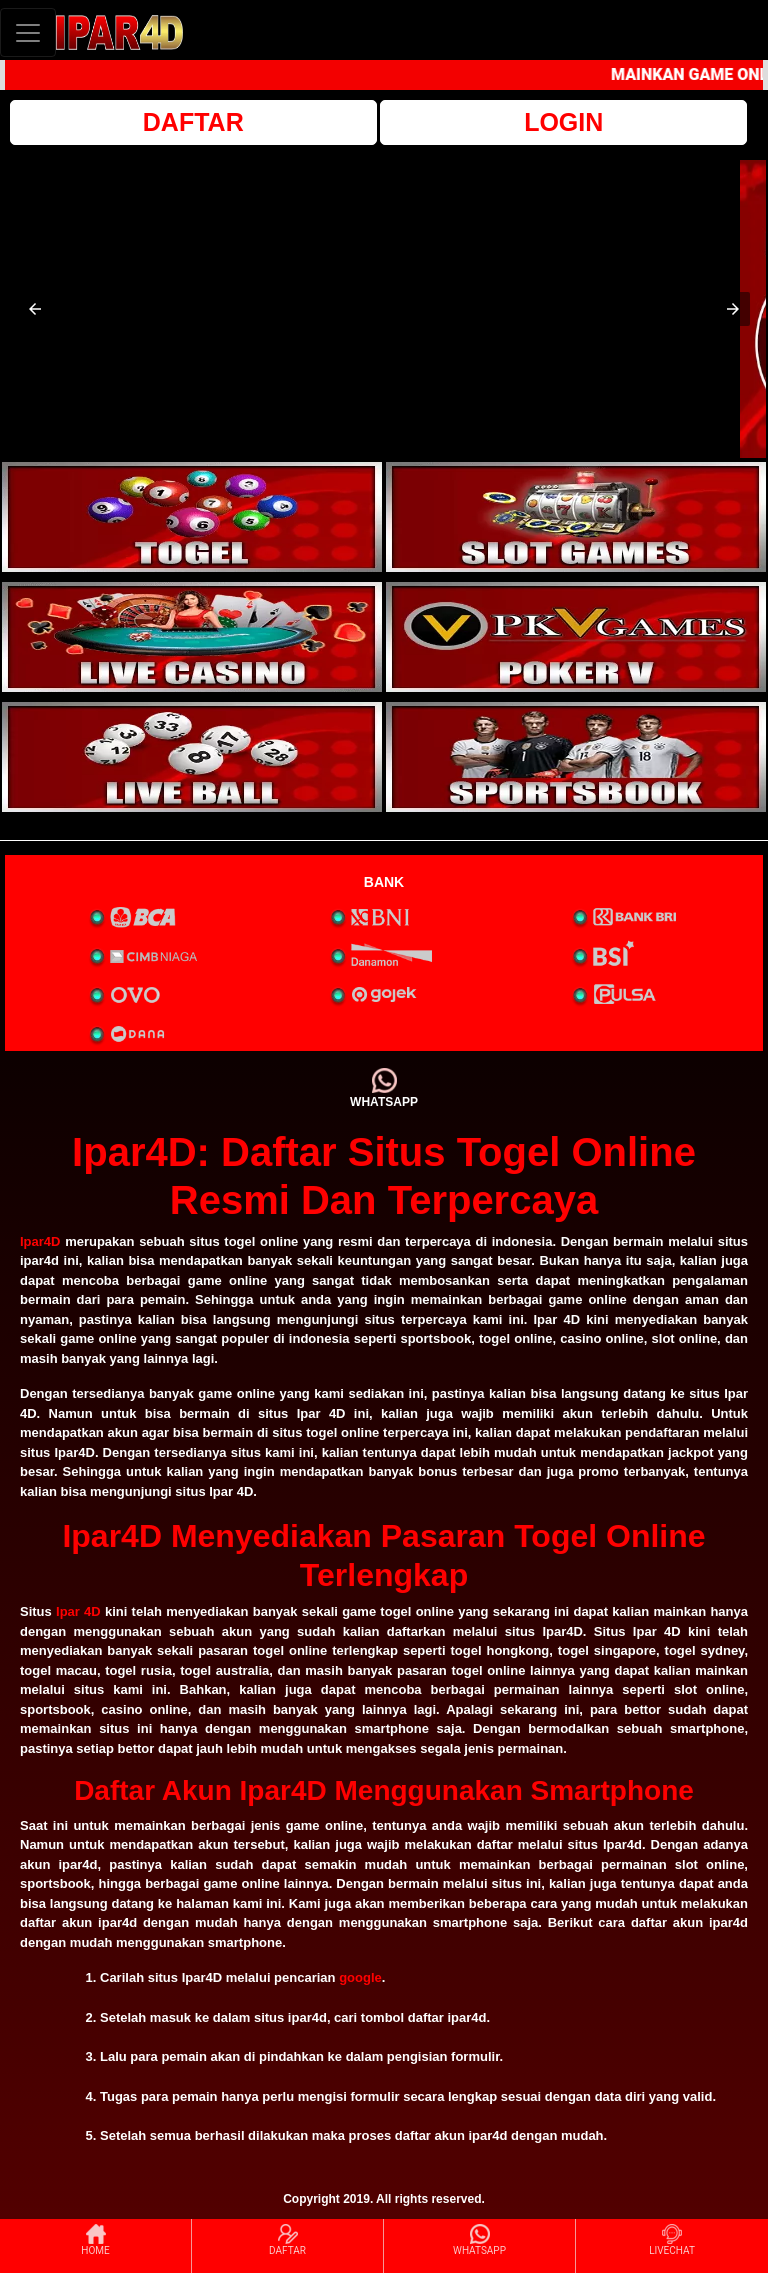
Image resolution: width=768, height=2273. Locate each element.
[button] (35, 309)
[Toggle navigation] (28, 32)
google (360, 1977)
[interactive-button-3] (192, 637)
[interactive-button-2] (576, 517)
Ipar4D (40, 1241)
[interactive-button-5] (192, 757)
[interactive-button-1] (192, 517)
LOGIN (563, 122)
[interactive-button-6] (576, 757)
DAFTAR (193, 122)
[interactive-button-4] (576, 637)
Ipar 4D (78, 1611)
